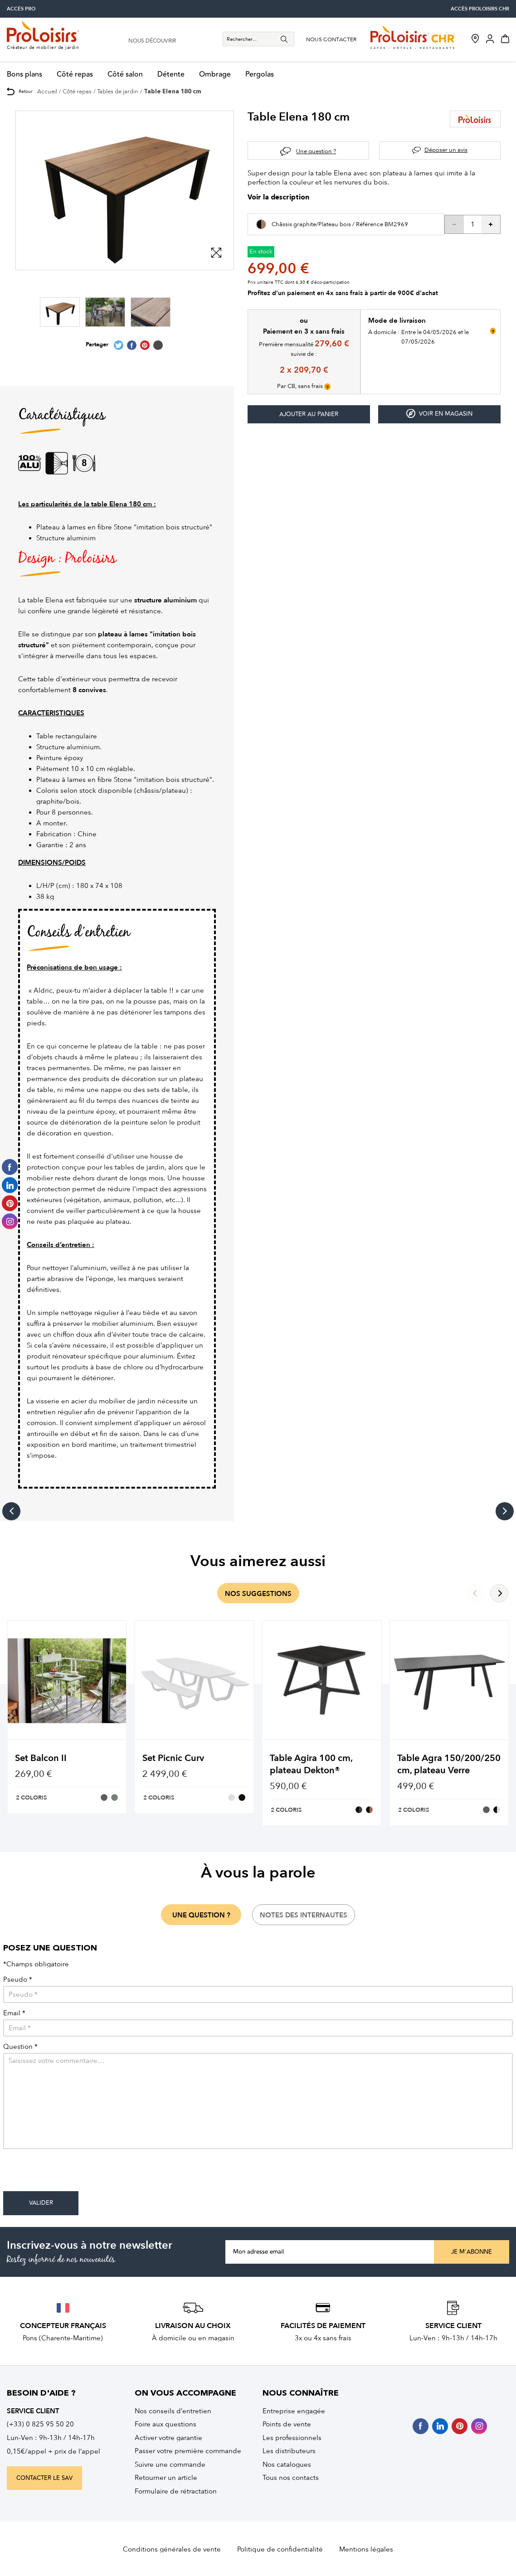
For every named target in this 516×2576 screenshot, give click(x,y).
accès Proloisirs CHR (480, 8)
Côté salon (125, 74)
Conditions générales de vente (172, 2549)
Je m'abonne (471, 2251)
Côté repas (75, 74)
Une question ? (316, 151)
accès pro (21, 8)
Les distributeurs (289, 2451)
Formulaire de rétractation (176, 2491)
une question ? (201, 1915)
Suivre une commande (170, 2464)
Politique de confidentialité (280, 2549)
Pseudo (17, 1979)
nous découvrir (152, 41)
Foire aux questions (165, 2424)
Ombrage (215, 74)
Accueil (47, 91)
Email (14, 2013)
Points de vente (287, 2424)
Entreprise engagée (294, 2411)
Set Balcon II (41, 1758)
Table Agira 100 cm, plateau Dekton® (311, 1764)
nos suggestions (258, 1593)
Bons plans (24, 74)
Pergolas (259, 74)
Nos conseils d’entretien (173, 2411)
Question (20, 2046)
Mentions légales (366, 2549)
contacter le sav (44, 2478)
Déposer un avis (445, 149)
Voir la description (278, 197)
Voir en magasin (439, 413)
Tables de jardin (117, 91)
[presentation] (72, 2173)
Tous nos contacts (291, 2478)
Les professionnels (292, 2438)
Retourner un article (166, 2478)
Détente (171, 74)
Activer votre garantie (168, 2438)
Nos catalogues (287, 2464)
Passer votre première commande (188, 2451)
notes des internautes (303, 1915)
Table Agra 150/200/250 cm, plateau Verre (449, 1764)
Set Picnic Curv (173, 1758)
